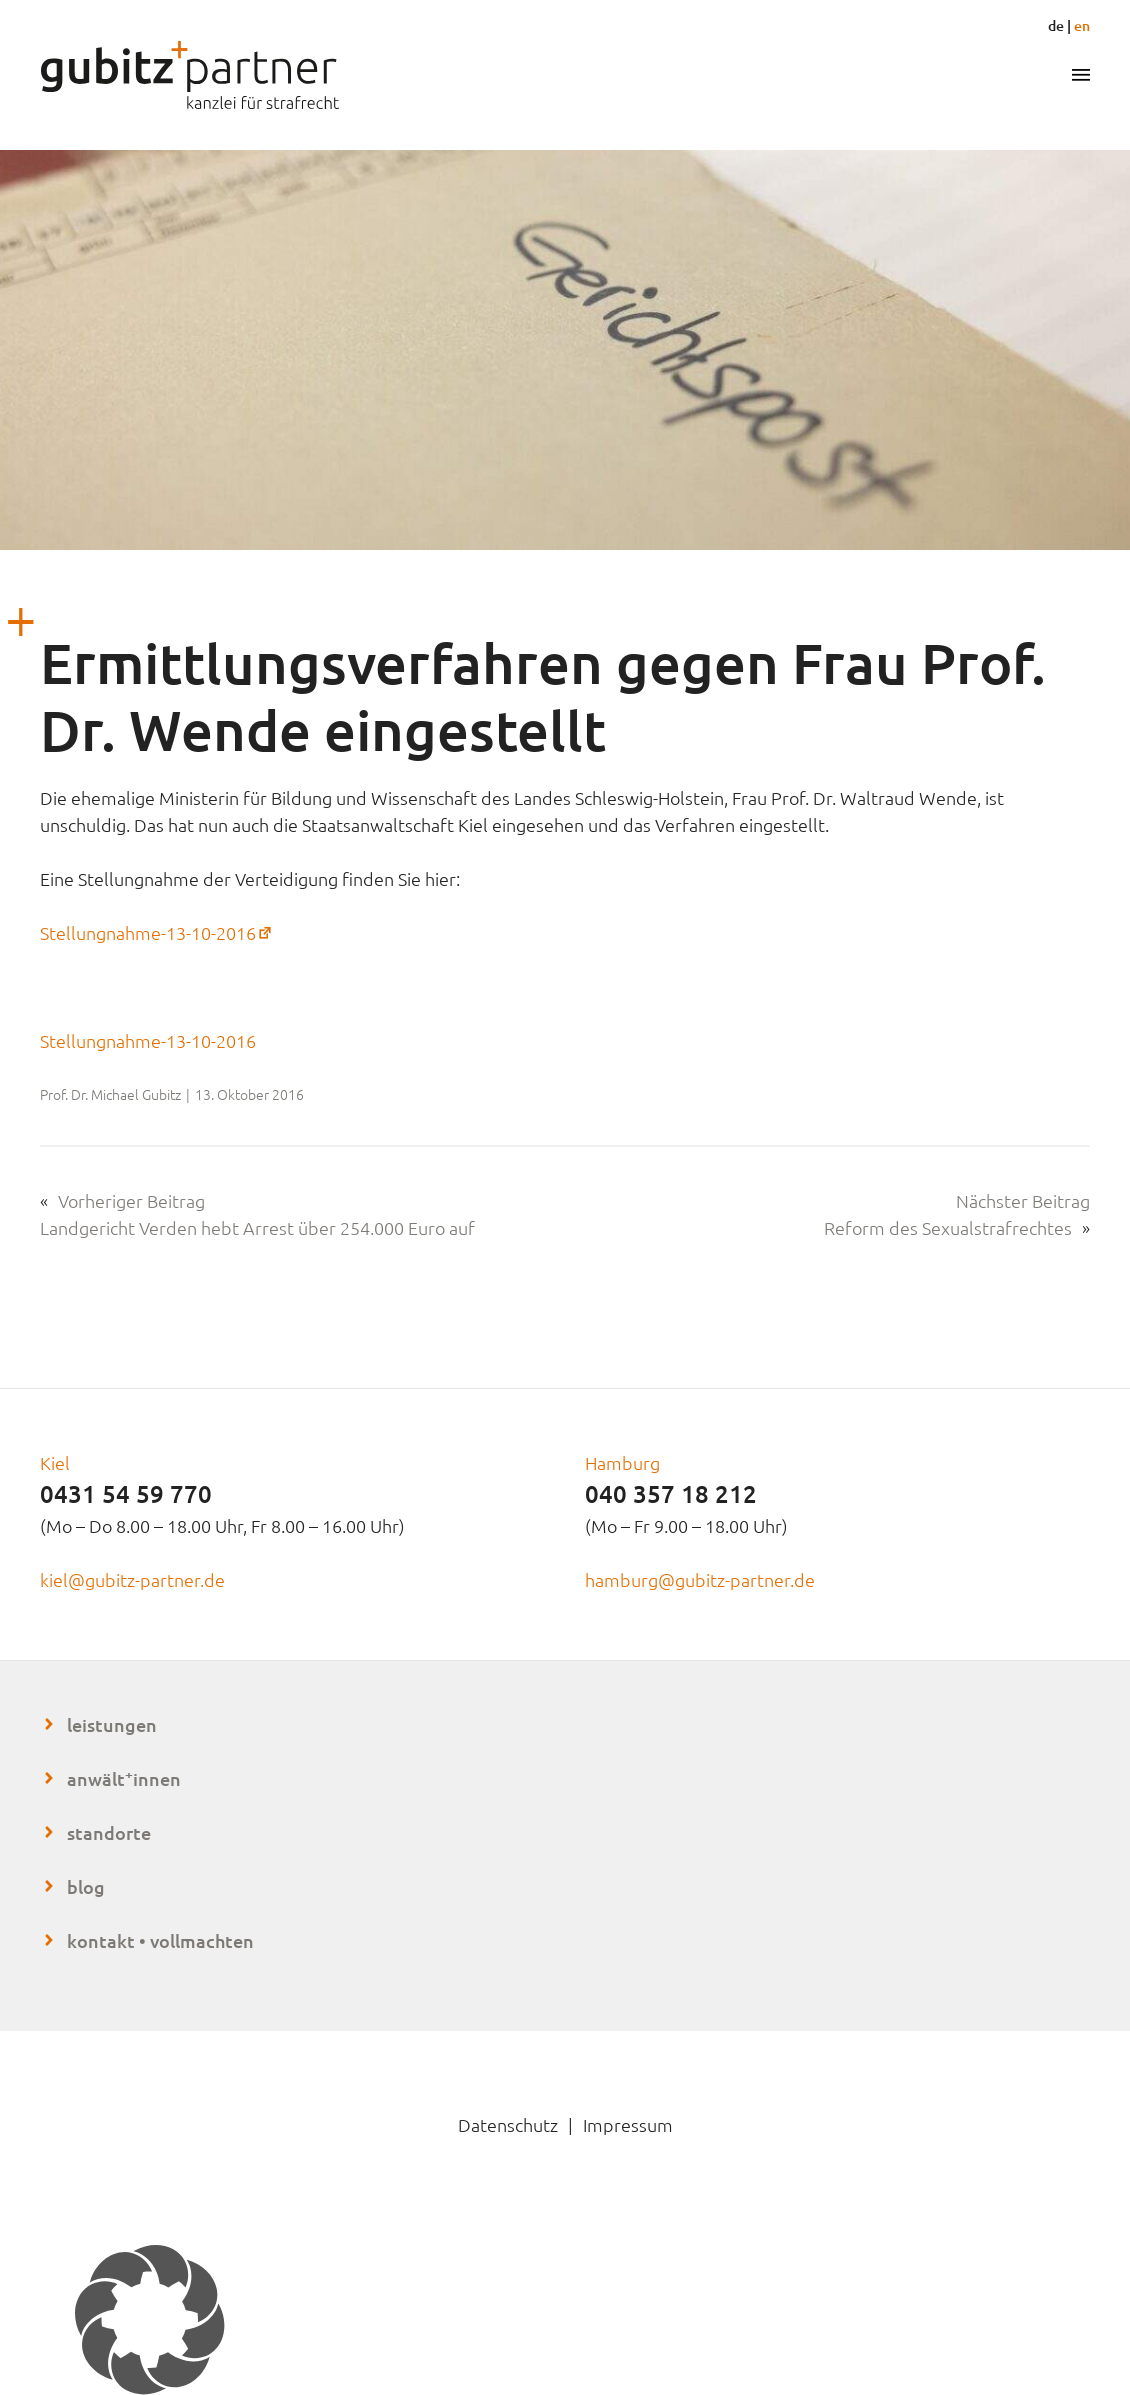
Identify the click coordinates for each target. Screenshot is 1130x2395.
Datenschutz (508, 2124)
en (1082, 25)
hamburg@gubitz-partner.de (700, 1579)
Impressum (628, 2124)
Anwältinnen (124, 1778)
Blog (86, 1886)
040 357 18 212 (671, 1493)
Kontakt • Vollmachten (160, 1940)
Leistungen (112, 1724)
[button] (565, 2320)
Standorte (109, 1832)
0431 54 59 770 (126, 1493)
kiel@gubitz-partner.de (132, 1579)
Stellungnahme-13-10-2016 (157, 932)
